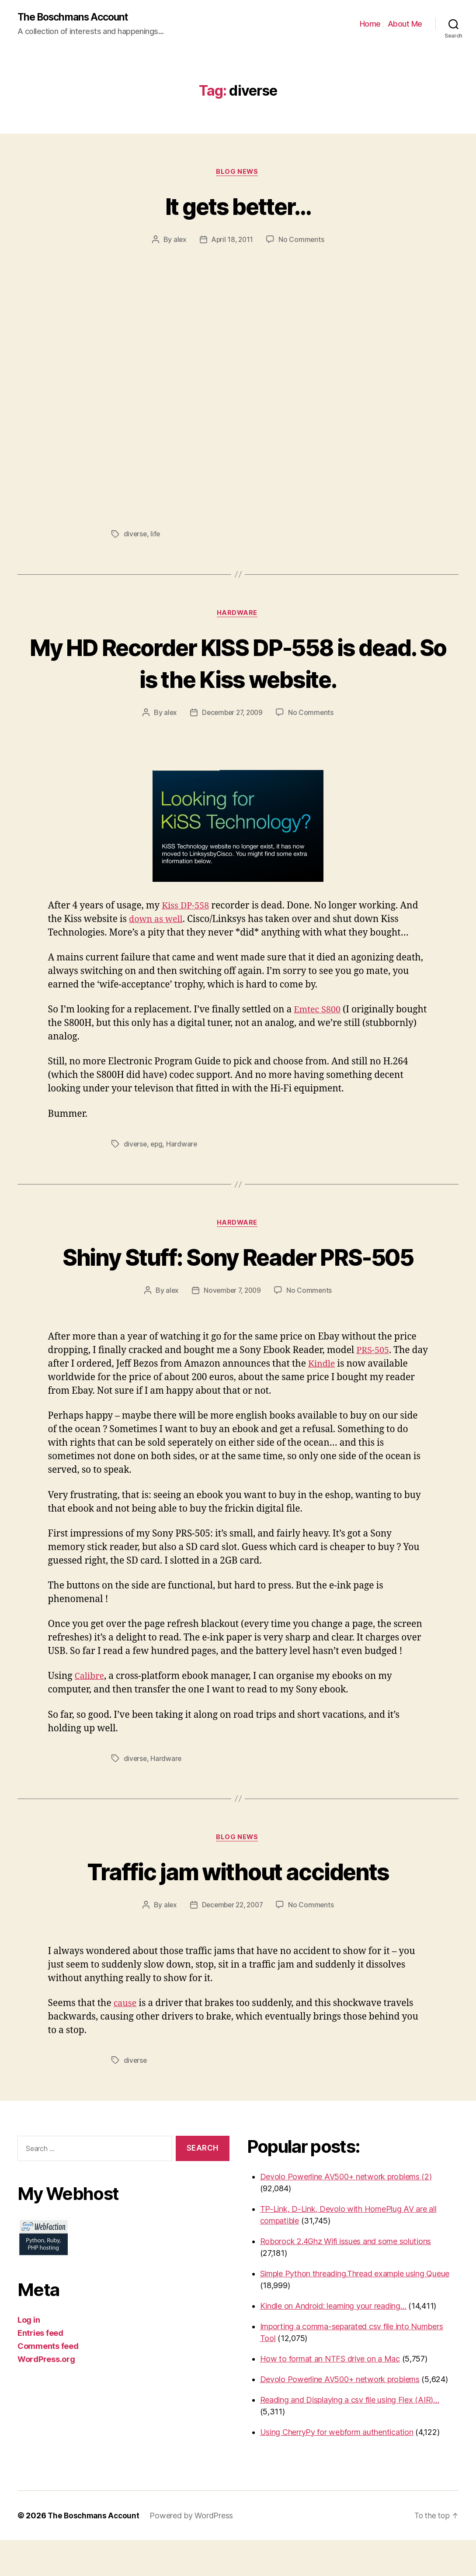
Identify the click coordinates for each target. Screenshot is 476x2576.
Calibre (90, 1711)
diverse (136, 535)
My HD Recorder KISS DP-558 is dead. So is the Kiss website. (238, 664)
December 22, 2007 (232, 1941)
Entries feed (40, 2369)
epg (157, 1146)
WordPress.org (46, 2395)
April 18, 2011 (232, 241)
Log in (28, 2356)
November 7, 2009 (232, 1325)
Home (370, 24)
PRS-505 (373, 1386)
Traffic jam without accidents (238, 1906)
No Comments (303, 241)
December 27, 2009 (232, 715)
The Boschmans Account (76, 17)
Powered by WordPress (194, 2551)
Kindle (340, 1399)
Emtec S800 (319, 1012)
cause (126, 2039)
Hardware (237, 615)
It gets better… (237, 206)
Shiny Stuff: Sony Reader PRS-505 (238, 1275)
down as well (157, 922)
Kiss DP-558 (187, 908)
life (156, 535)
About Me (405, 24)
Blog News (238, 173)
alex (179, 241)
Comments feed (48, 2382)
